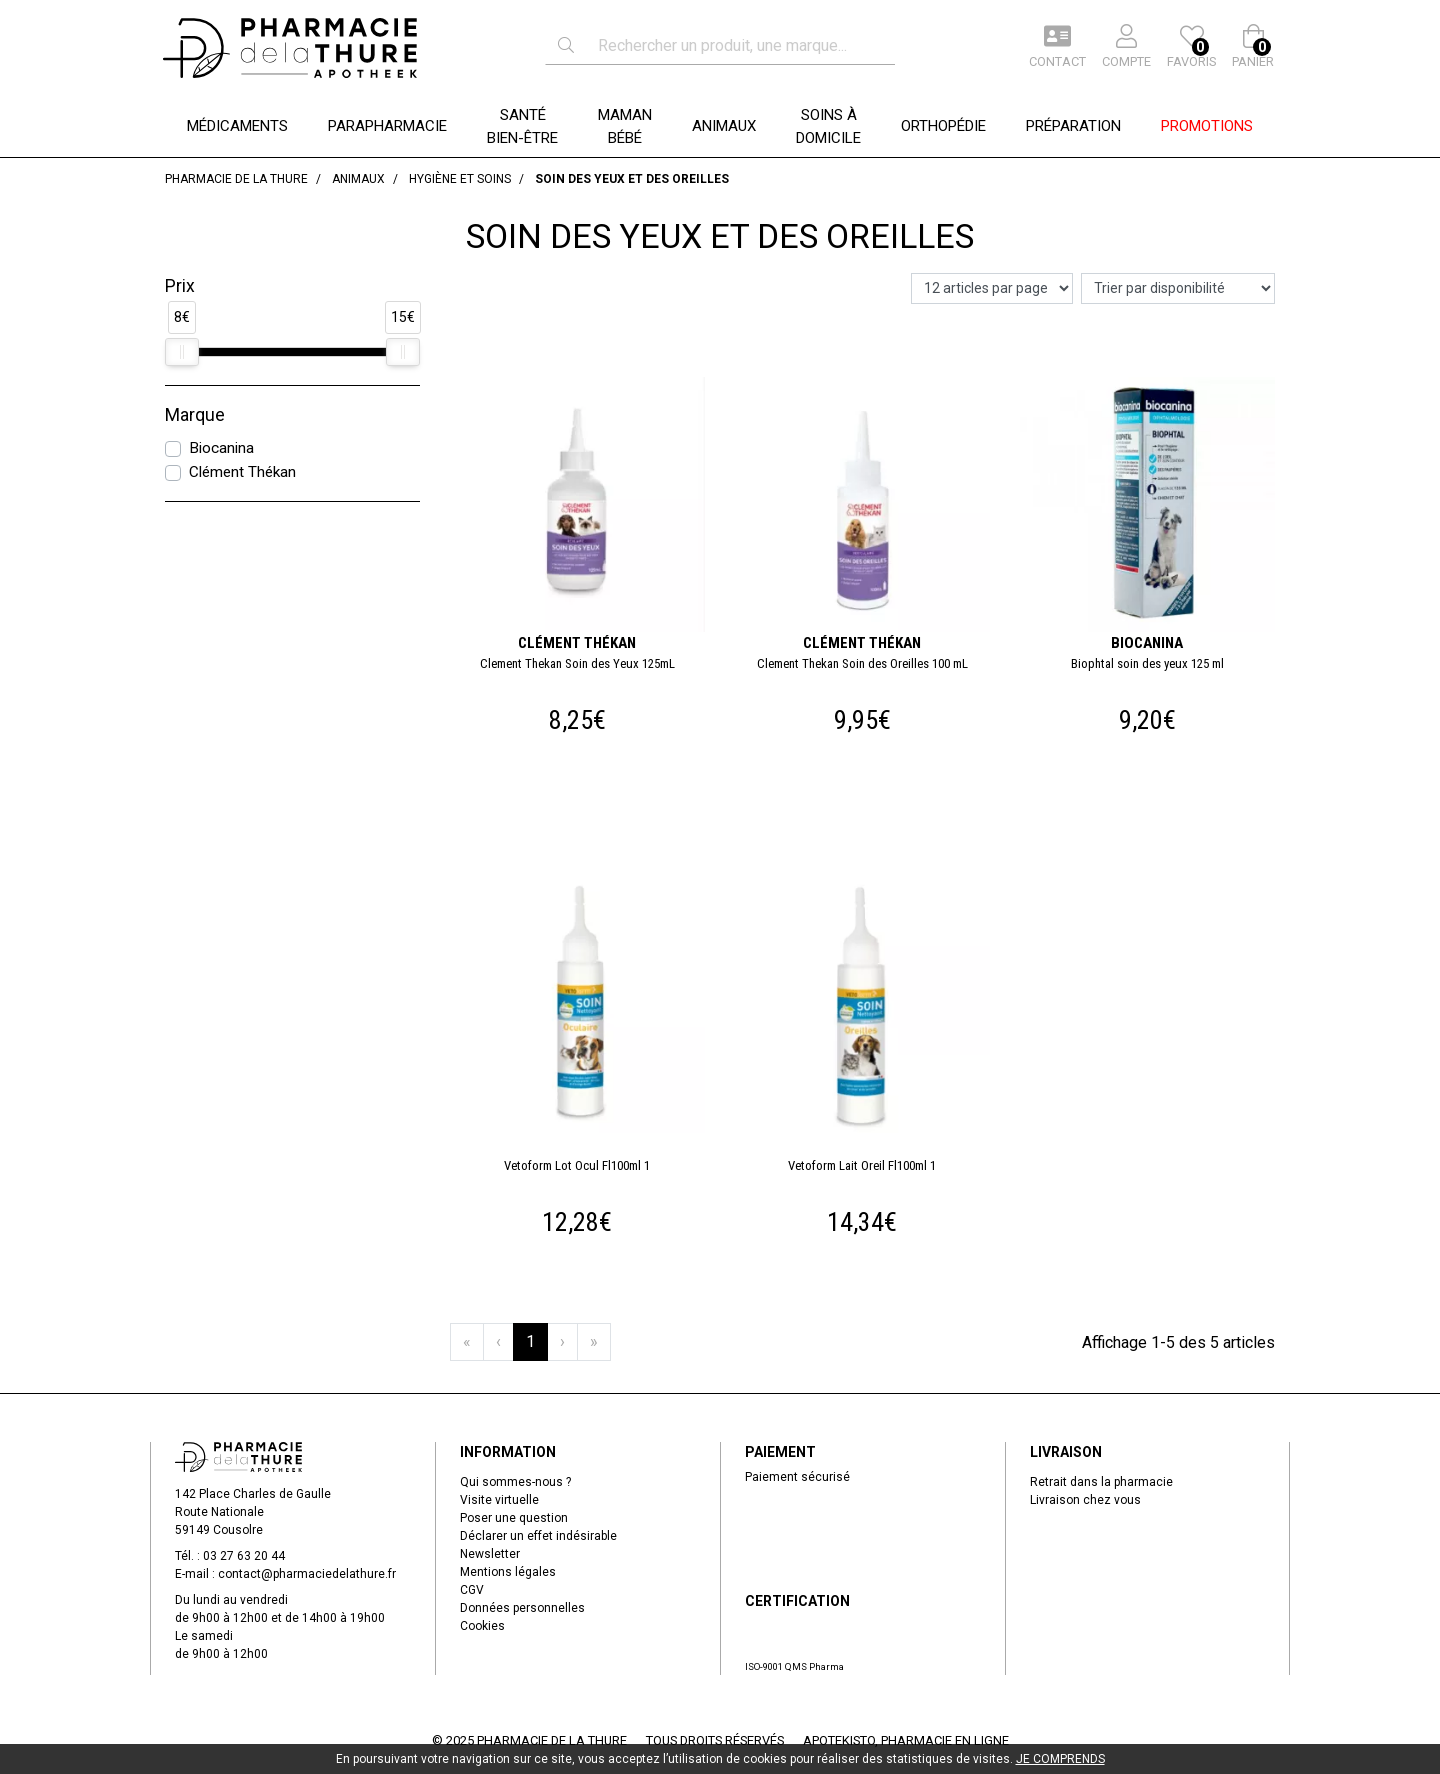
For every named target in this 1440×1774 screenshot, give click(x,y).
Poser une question (514, 1518)
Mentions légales (508, 1572)
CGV (472, 1590)
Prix (180, 286)
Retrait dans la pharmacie (1101, 1482)
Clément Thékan (242, 472)
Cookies (482, 1626)
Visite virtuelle (499, 1500)
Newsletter (490, 1554)
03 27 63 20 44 (244, 1556)
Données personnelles (522, 1608)
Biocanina (221, 448)
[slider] (182, 352)
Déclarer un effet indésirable (538, 1536)
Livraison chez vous (1085, 1500)
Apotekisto (906, 1740)
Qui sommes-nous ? (515, 1482)
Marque (195, 415)
